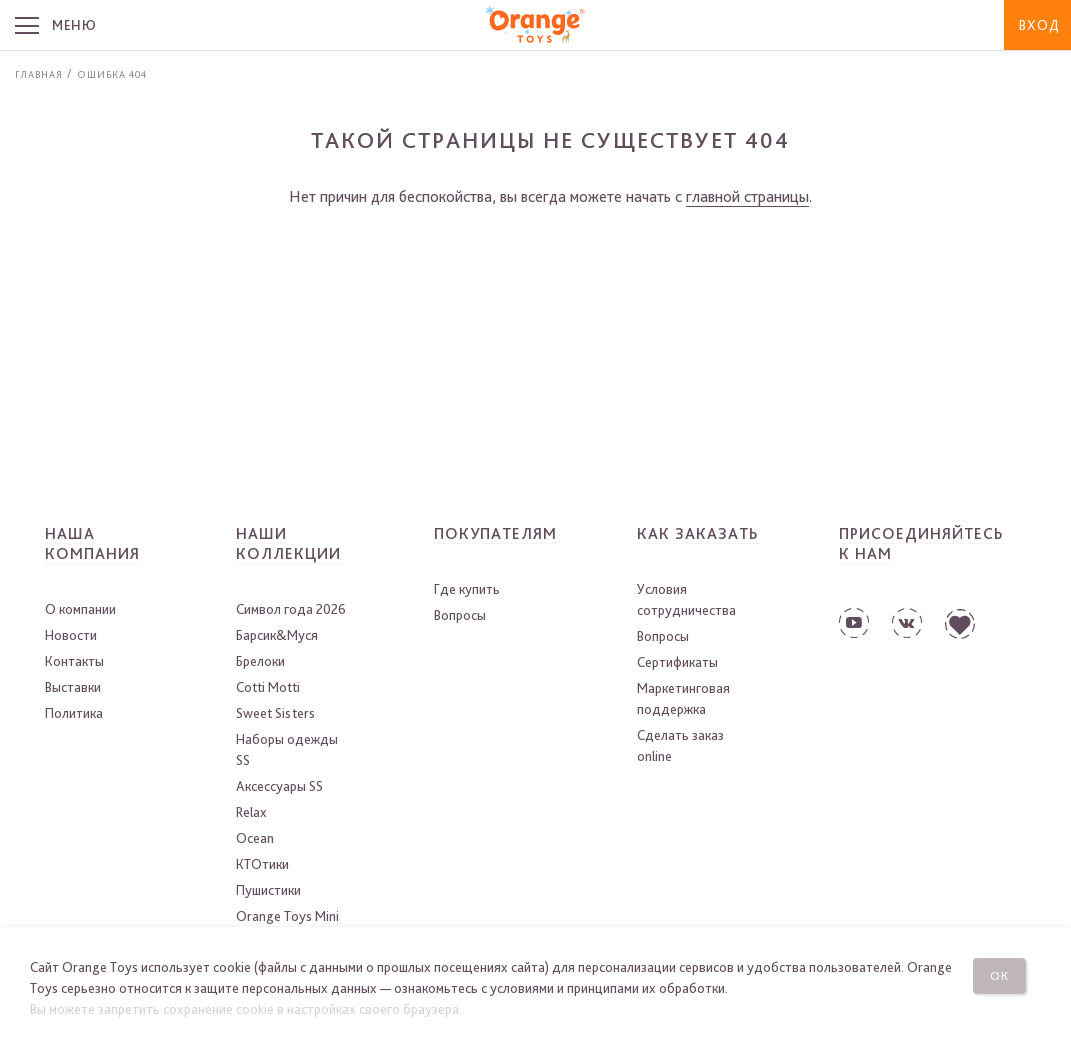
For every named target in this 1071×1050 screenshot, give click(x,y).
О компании (80, 609)
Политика (74, 713)
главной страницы (747, 196)
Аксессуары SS (279, 786)
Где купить (467, 589)
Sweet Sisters (275, 713)
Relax (251, 812)
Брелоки (260, 661)
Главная (39, 74)
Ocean (255, 838)
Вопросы (460, 615)
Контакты (74, 661)
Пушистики (268, 890)
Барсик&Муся (277, 635)
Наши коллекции (288, 543)
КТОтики (262, 864)
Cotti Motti (268, 687)
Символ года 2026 (291, 609)
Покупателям (495, 533)
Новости (71, 635)
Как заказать (698, 533)
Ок (999, 975)
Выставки (73, 687)
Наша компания (92, 543)
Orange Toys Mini (287, 916)
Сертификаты (677, 662)
